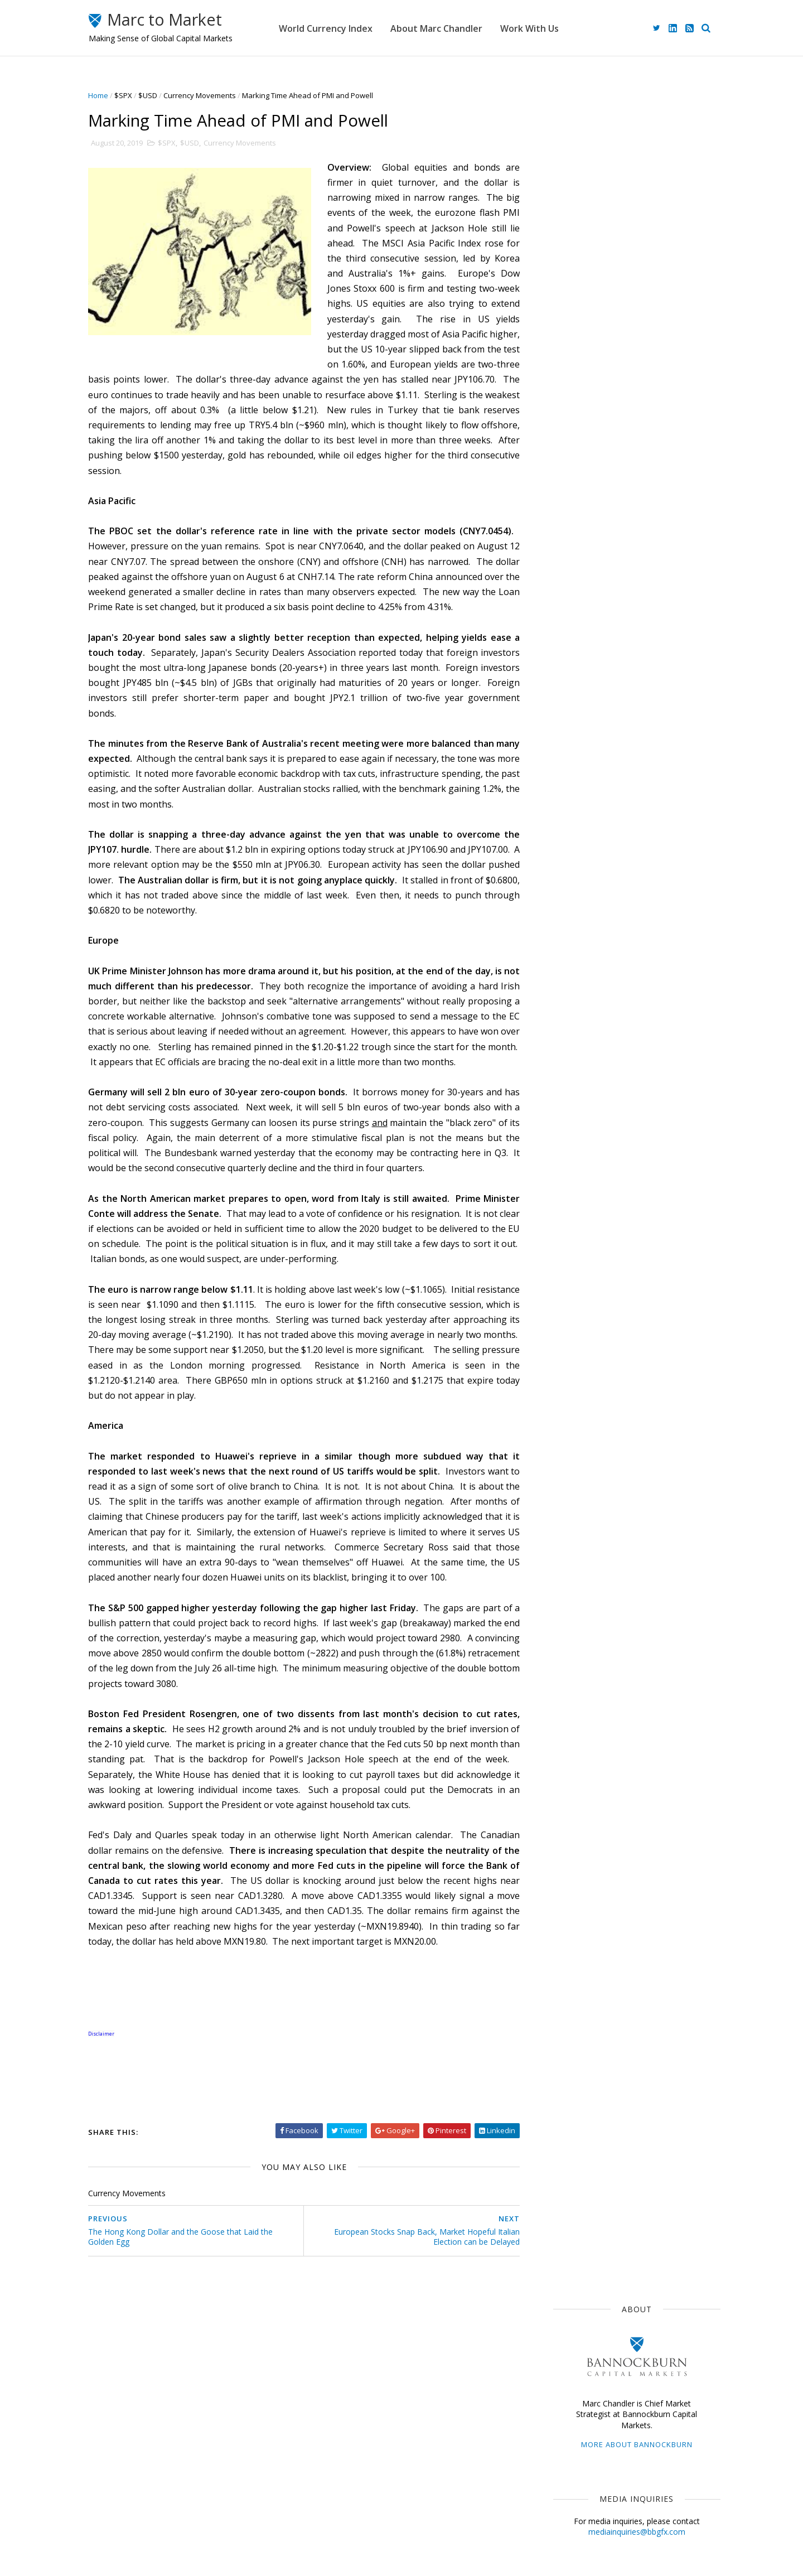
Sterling (645, 797)
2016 (566, 1248)
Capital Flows (574, 879)
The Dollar (569, 757)
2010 (566, 1327)
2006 (566, 1380)
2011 (566, 1314)
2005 (566, 1394)
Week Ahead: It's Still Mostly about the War (649, 576)
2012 (566, 1301)
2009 (566, 1341)
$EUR (653, 737)
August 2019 (578, 1111)
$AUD (687, 797)
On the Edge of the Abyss (643, 616)
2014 (566, 1274)
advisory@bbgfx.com (642, 403)
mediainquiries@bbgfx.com (627, 315)
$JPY (645, 757)
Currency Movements (209, 95)
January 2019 (579, 1204)
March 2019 (576, 1177)
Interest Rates (649, 859)
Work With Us (553, 28)
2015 (566, 1261)
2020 (566, 1033)
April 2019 (573, 1164)
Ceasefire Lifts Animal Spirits (650, 525)
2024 (566, 980)
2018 (566, 1221)
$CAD (561, 818)
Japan (600, 716)
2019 (566, 1047)
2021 (566, 1020)
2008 (566, 1354)
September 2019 (585, 1098)
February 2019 (581, 1191)
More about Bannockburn (627, 228)
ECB (612, 757)
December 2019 (584, 1058)
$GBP (636, 777)
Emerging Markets (582, 797)
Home (108, 95)
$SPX (133, 95)
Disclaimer (318, 2519)
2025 (566, 967)
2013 (566, 1287)
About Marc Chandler (460, 28)
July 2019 (571, 1124)
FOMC (625, 879)
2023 (566, 993)
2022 (566, 1007)
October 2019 (580, 1085)
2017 (566, 1234)
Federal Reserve (580, 777)
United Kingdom (579, 859)
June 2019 (573, 1138)
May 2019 (572, 1151)
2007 (566, 1367)
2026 (566, 954)
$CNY (664, 879)
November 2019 (584, 1071)
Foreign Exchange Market (594, 839)
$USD (157, 95)
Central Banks (613, 818)
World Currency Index (349, 28)
